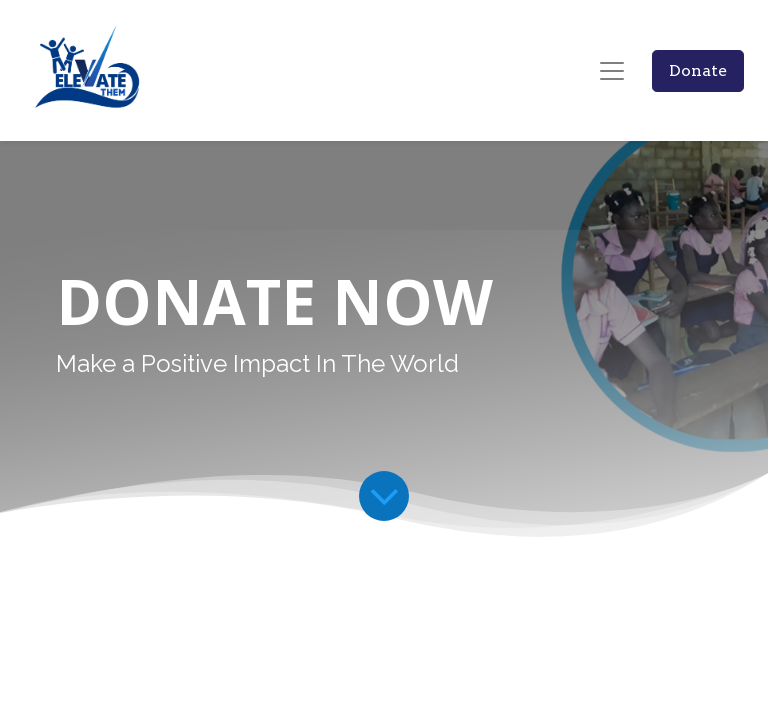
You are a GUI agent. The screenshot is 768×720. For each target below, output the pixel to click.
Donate (698, 70)
